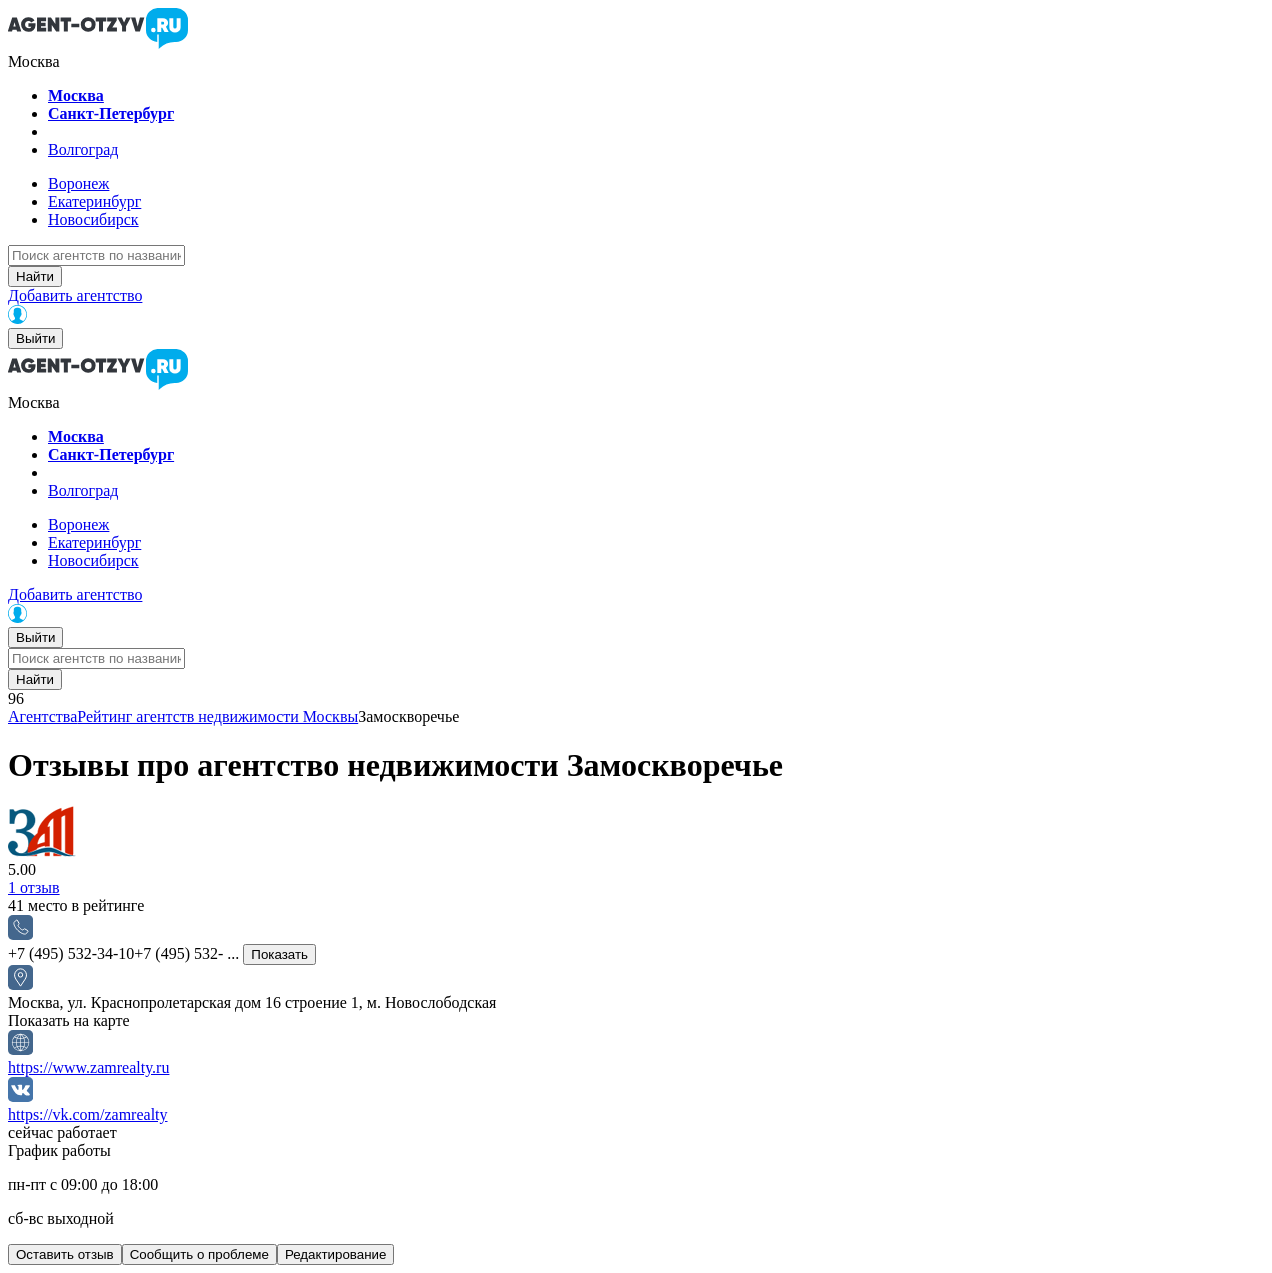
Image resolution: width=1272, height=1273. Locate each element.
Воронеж (78, 183)
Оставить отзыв (65, 1254)
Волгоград (83, 149)
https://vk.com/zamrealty (88, 1114)
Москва (76, 95)
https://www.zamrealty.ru (88, 1067)
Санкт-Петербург (111, 113)
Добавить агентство (75, 295)
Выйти (35, 338)
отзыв (34, 887)
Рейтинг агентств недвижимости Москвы (217, 716)
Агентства (42, 716)
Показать (279, 954)
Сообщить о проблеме (199, 1254)
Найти (35, 276)
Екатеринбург (94, 201)
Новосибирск (93, 219)
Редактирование (336, 1254)
